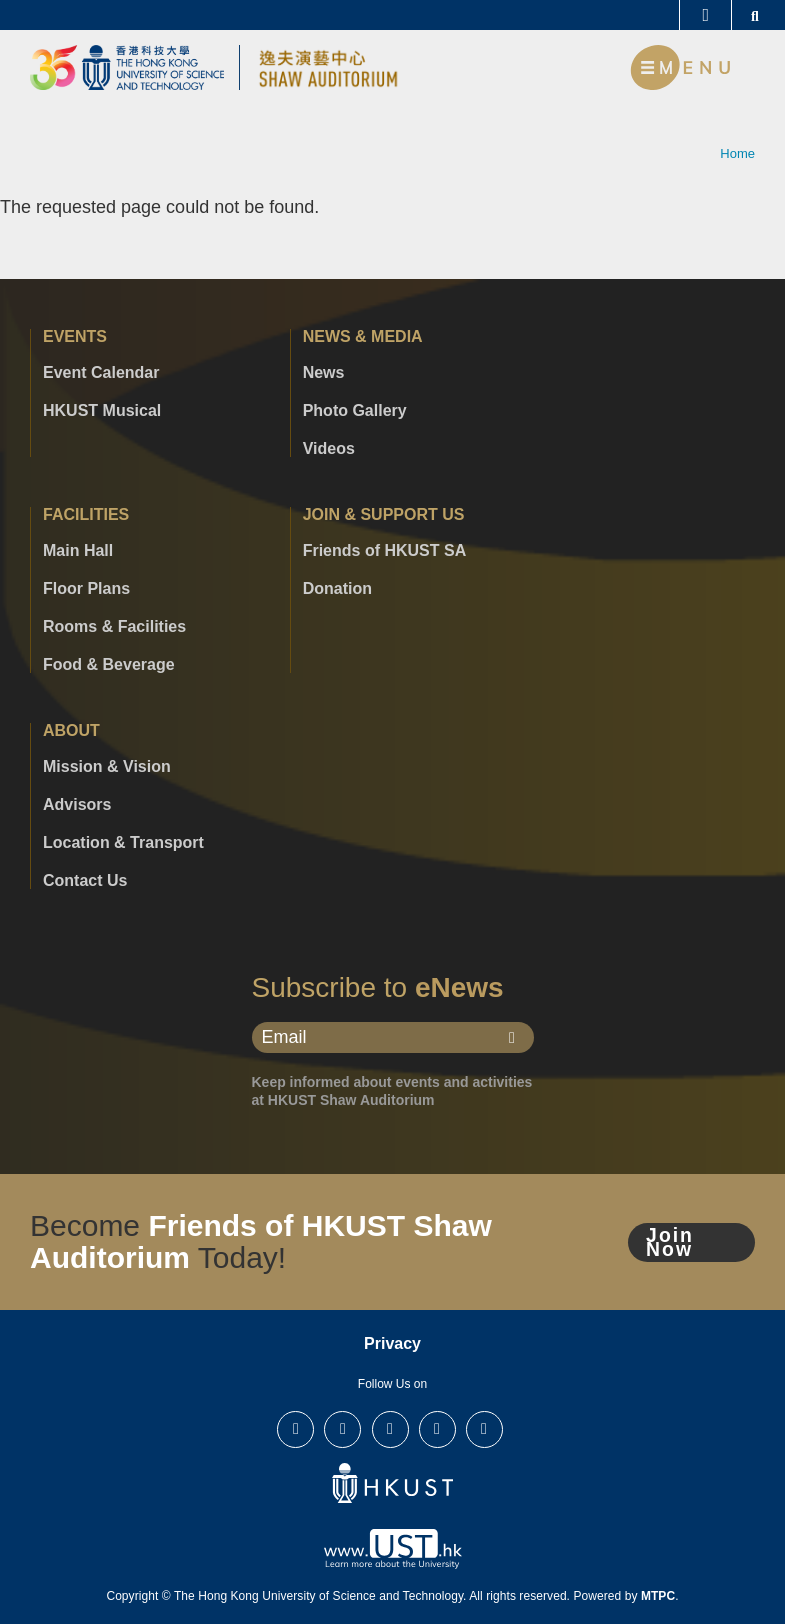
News (324, 373)
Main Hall (78, 551)
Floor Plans (86, 589)
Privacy (392, 1343)
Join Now (670, 1242)
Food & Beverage (109, 665)
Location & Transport (123, 843)
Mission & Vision (107, 767)
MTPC (658, 1596)
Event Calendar (101, 373)
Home (737, 153)
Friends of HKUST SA (385, 551)
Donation (337, 589)
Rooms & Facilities (114, 627)
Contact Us (85, 881)
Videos (329, 449)
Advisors (77, 805)
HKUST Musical (102, 411)
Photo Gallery (355, 411)
